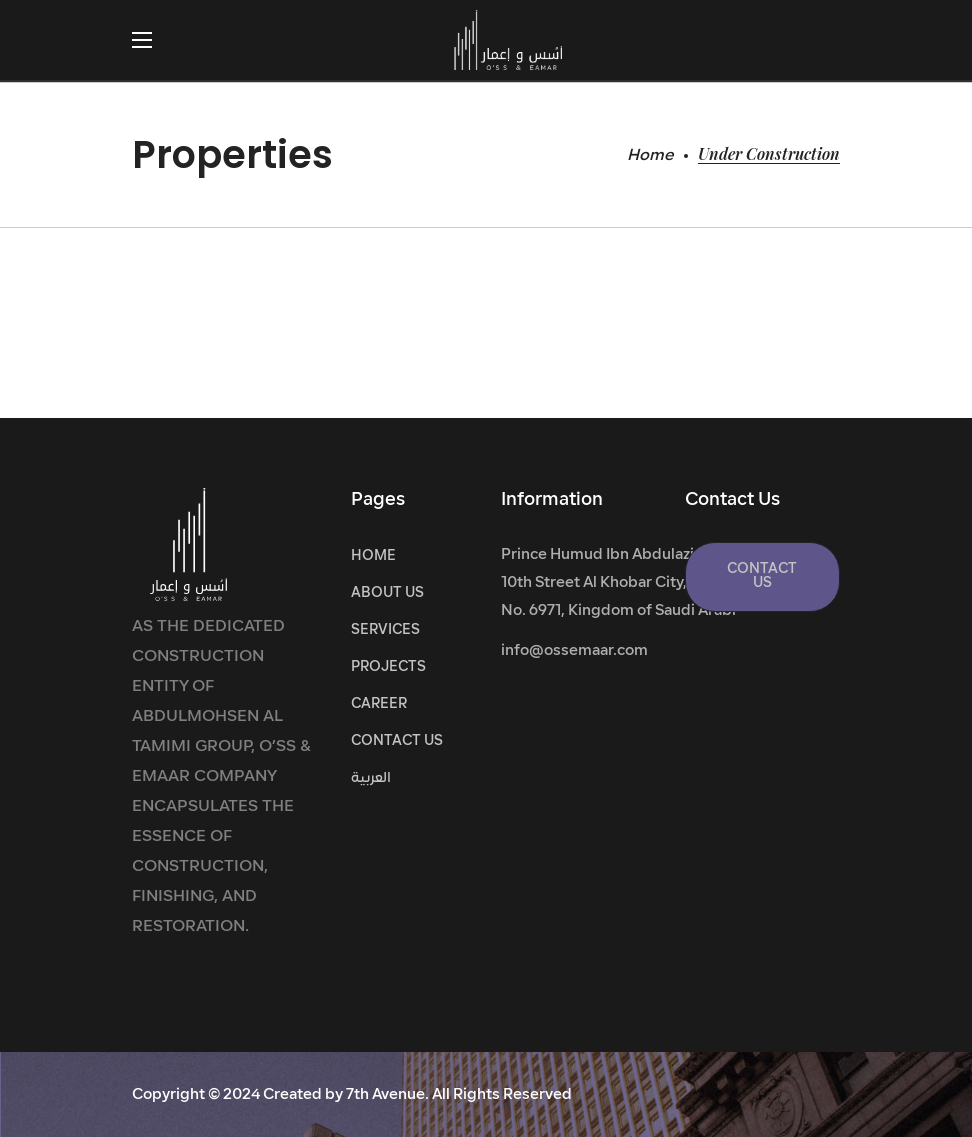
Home (650, 156)
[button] (762, 577)
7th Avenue (385, 1095)
